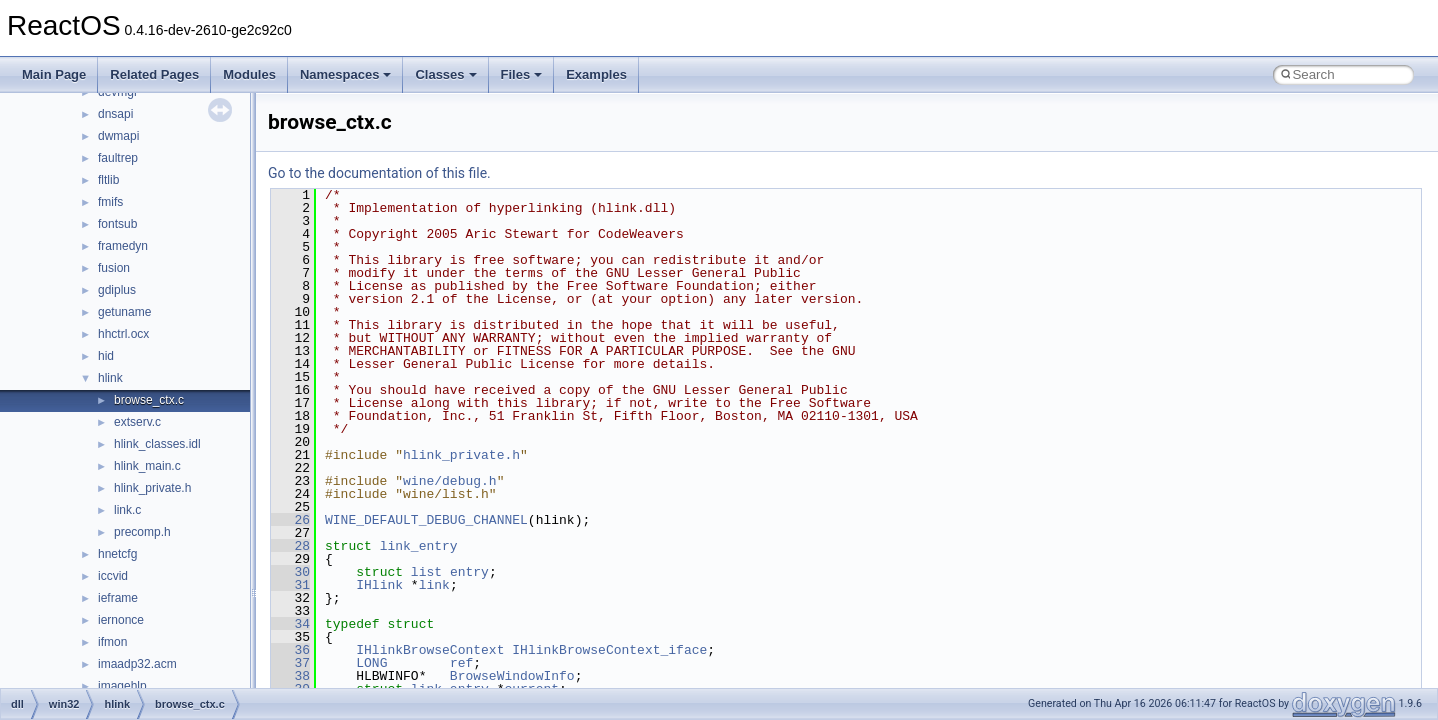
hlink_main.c (147, 466)
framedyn (123, 246)
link (434, 585)
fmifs (110, 202)
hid (106, 356)
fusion (114, 268)
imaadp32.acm (137, 664)
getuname (124, 312)
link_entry (419, 546)
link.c (127, 510)
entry (469, 572)
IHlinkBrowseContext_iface (609, 650)
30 (290, 572)
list (426, 572)
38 (290, 676)
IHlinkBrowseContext (430, 650)
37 (290, 663)
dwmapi (118, 136)
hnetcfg (117, 554)
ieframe (118, 598)
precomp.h (142, 532)
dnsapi (115, 114)
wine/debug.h (450, 481)
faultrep (118, 158)
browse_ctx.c (149, 400)
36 (290, 650)
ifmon (112, 642)
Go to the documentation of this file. (379, 173)
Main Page (54, 74)
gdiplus (117, 290)
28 (290, 546)
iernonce (121, 620)
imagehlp (122, 686)
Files (522, 74)
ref (461, 663)
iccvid (113, 576)
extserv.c (137, 422)
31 (290, 585)
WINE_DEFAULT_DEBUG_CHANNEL (426, 520)
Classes (445, 74)
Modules (249, 74)
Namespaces (346, 74)
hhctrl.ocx (123, 334)
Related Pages (154, 74)
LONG (371, 663)
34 (290, 624)
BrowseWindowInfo (512, 676)
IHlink (379, 585)
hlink (110, 378)
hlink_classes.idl (157, 444)
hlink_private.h (152, 488)
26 (290, 520)
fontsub (117, 224)
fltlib (108, 180)
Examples (596, 74)
